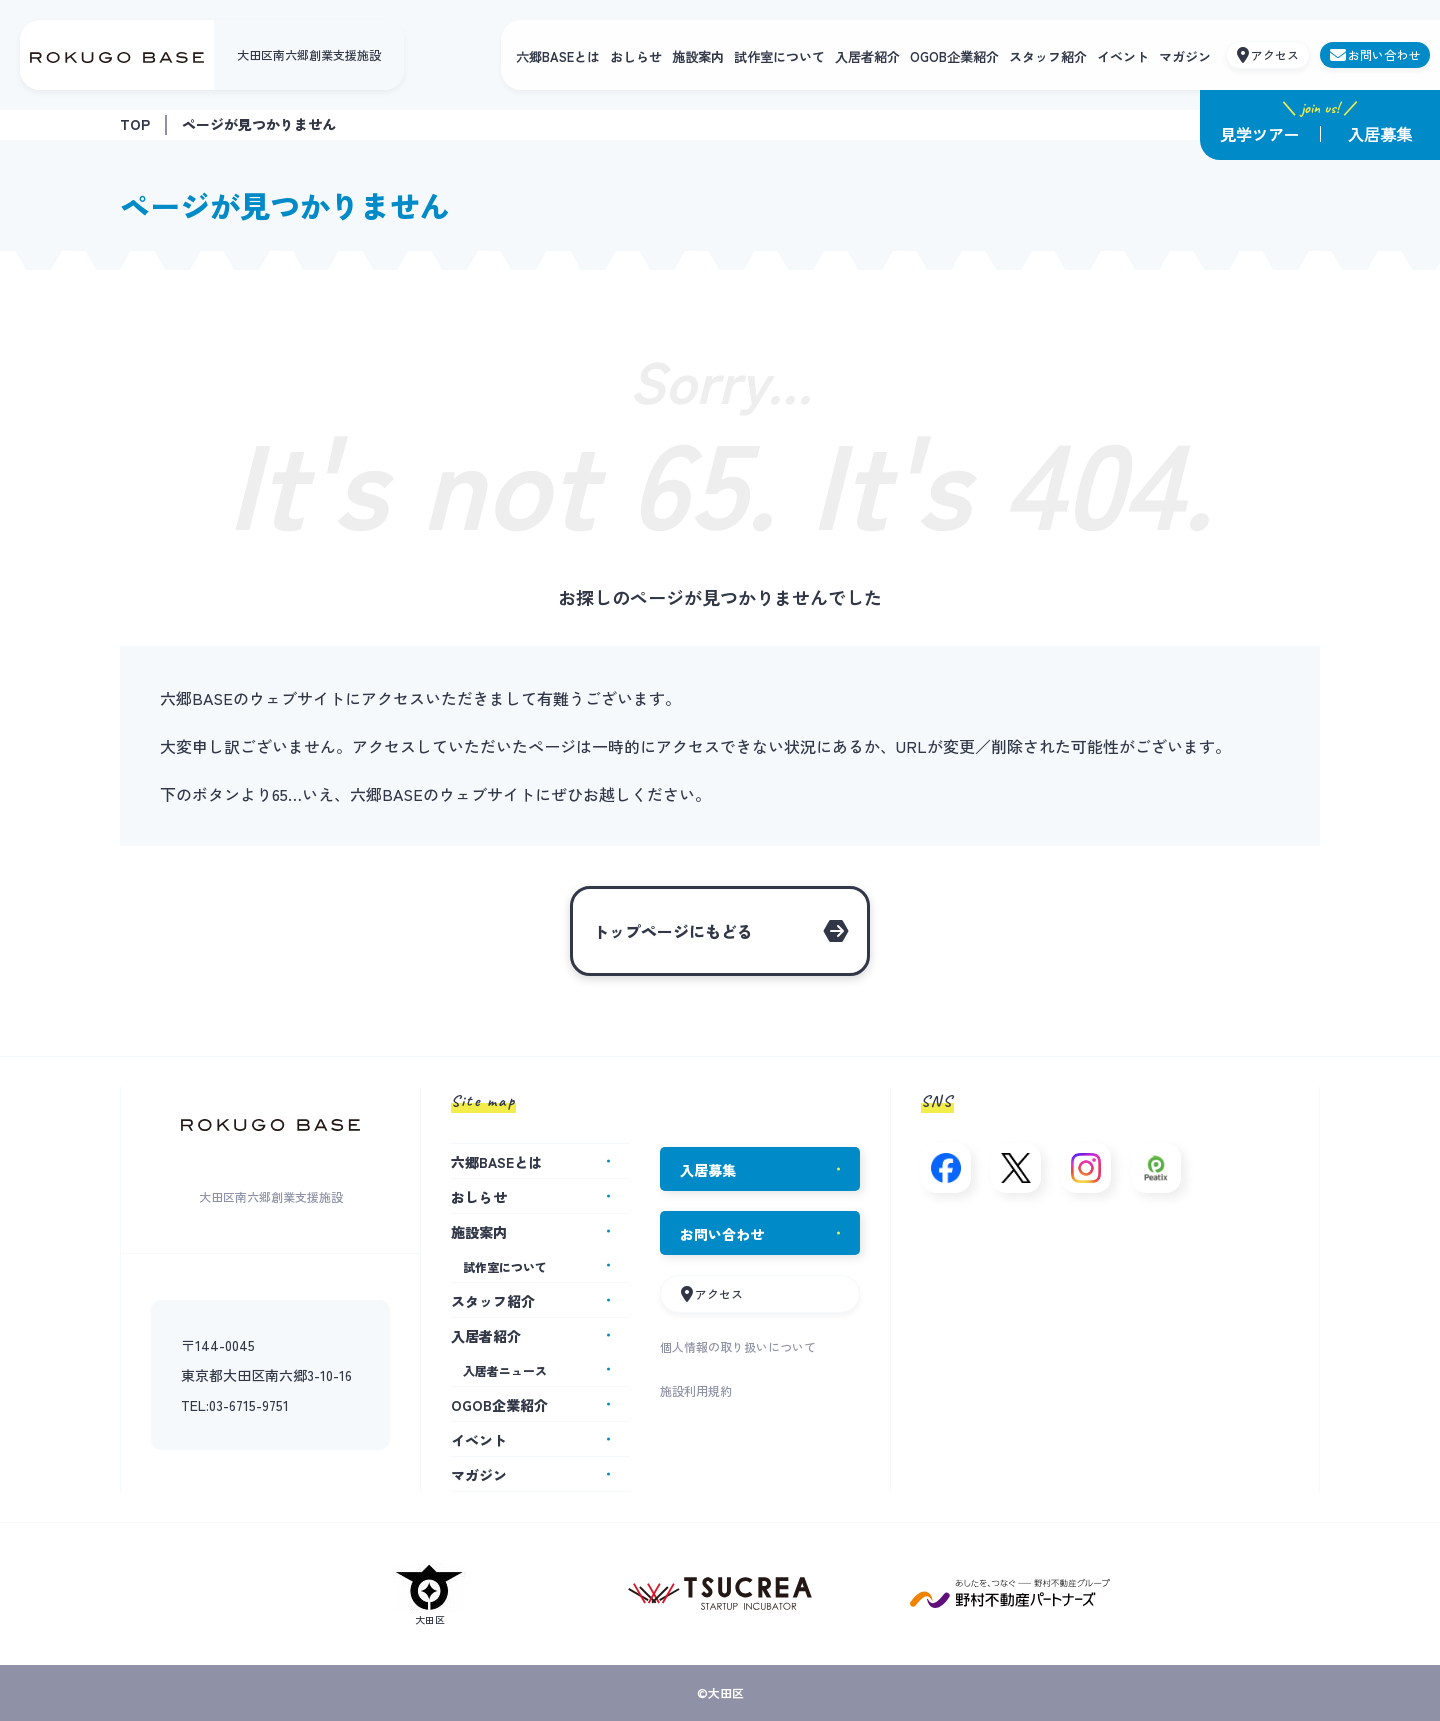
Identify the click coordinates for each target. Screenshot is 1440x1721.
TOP (135, 124)
